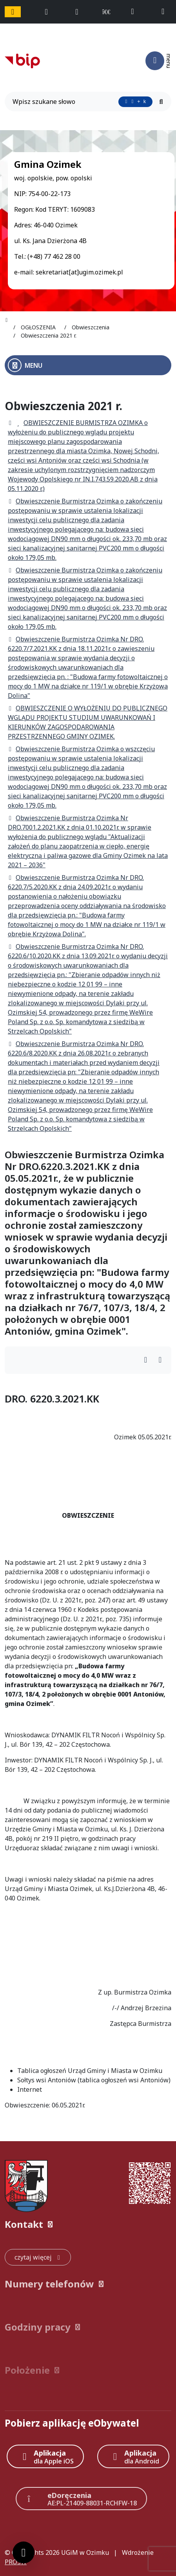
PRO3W (16, 2562)
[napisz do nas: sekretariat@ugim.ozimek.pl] (166, 11)
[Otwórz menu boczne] (88, 365)
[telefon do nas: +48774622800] (136, 11)
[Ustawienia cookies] (23, 2552)
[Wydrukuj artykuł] (148, 1360)
